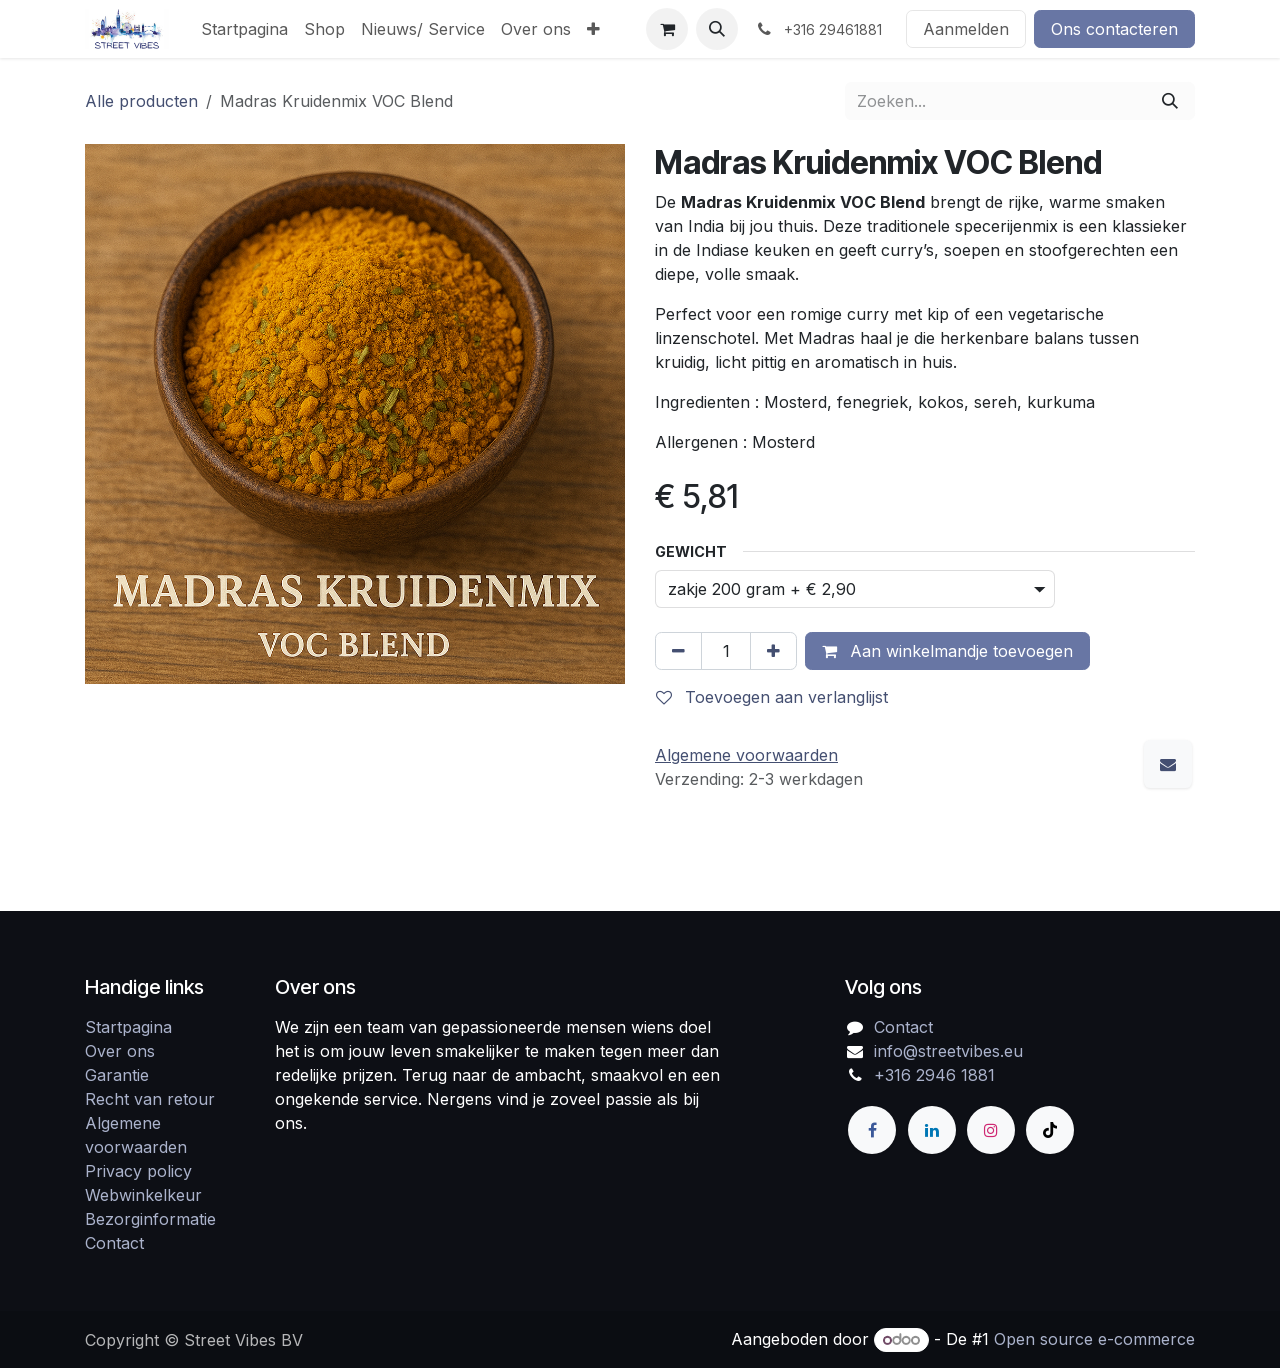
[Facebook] (872, 1130)
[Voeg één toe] (773, 651)
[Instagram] (991, 1130)
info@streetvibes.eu (948, 1051)
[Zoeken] (1170, 101)
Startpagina (128, 1027)
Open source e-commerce (1094, 1339)
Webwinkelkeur (143, 1195)
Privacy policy (138, 1171)
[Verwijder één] (678, 651)
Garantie (117, 1075)
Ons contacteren (1114, 29)
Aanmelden (966, 29)
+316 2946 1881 (934, 1075)
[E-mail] (1168, 764)
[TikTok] (1050, 1130)
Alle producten (141, 101)
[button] (717, 29)
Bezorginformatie (150, 1219)
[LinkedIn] (932, 1130)
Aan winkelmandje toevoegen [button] (947, 651)
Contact (114, 1243)
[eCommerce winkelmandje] (667, 29)
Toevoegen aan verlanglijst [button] (772, 697)
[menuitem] (244, 29)
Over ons (120, 1051)
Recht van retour (150, 1099)
